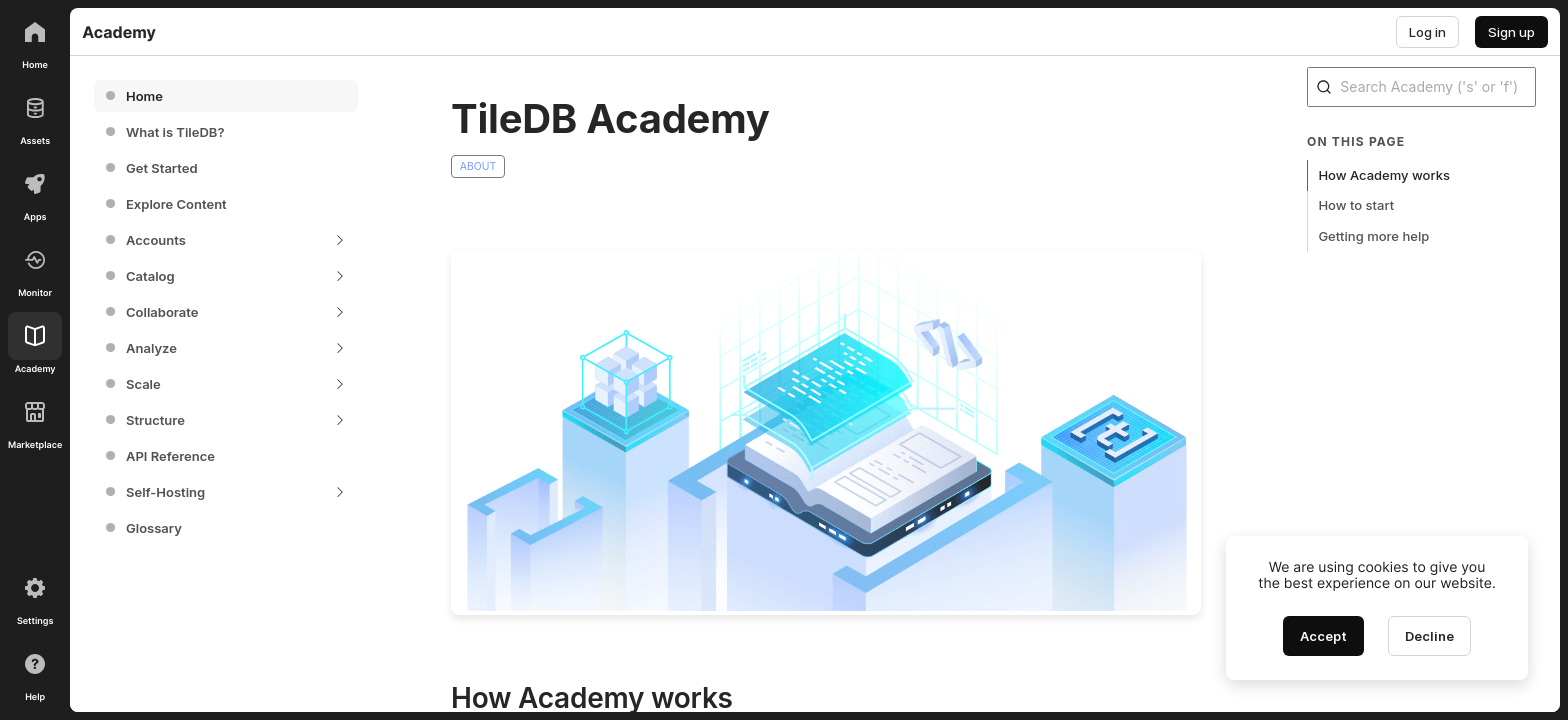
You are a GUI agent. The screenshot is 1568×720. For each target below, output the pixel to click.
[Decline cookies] (1429, 636)
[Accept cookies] (1323, 636)
